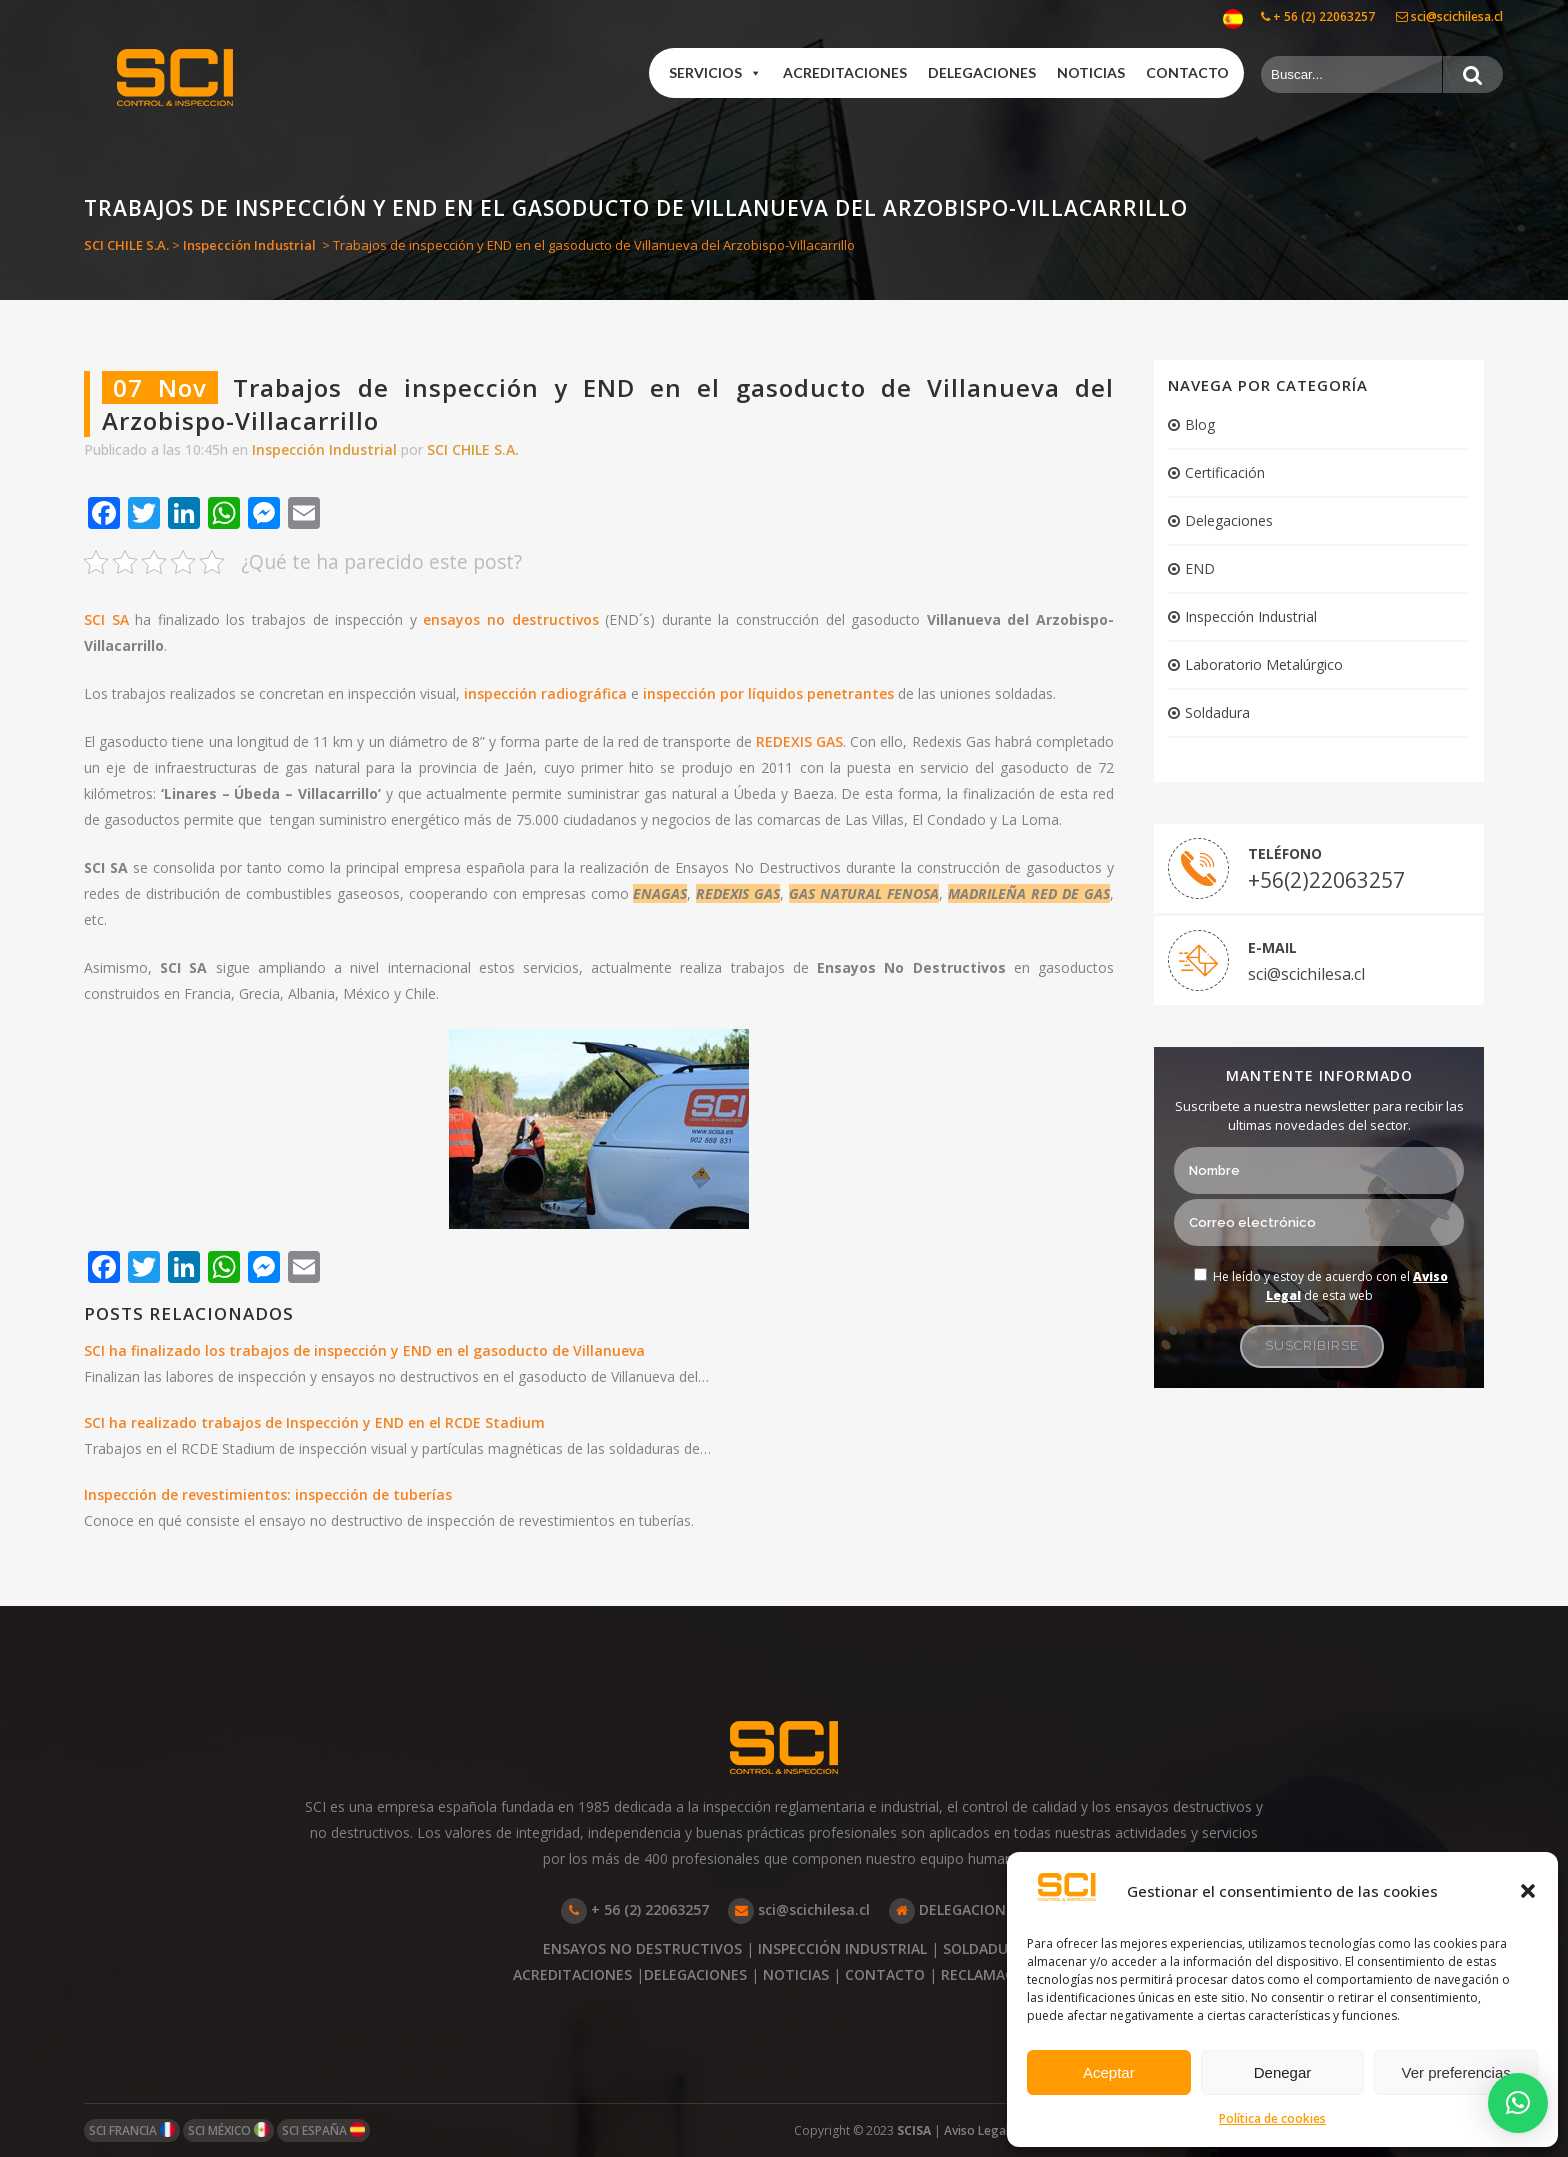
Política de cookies (1272, 2118)
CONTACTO (885, 1974)
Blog (1200, 424)
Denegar (1283, 2072)
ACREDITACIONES (572, 1974)
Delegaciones (982, 72)
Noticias (1091, 72)
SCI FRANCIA (132, 2130)
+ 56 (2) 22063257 (1318, 16)
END (1200, 568)
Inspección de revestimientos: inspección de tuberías (268, 1494)
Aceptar (1109, 2072)
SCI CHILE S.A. (126, 245)
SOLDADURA (984, 1948)
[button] (1528, 1891)
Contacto (1187, 72)
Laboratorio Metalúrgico (1264, 664)
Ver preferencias (1456, 2072)
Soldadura (1217, 712)
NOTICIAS (796, 1974)
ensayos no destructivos (510, 619)
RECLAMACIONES (998, 1974)
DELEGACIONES (955, 1909)
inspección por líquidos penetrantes (768, 693)
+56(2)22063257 (1326, 880)
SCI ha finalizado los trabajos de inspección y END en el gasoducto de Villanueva (364, 1350)
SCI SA (106, 619)
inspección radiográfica (545, 693)
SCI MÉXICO (228, 2130)
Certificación (1225, 472)
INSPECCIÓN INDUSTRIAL (842, 1948)
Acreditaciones (845, 72)
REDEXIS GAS (799, 741)
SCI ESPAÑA (323, 2130)
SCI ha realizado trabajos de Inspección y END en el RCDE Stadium (314, 1422)
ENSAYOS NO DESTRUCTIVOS (642, 1948)
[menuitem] (1233, 19)
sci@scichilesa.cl (1449, 16)
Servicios (715, 73)
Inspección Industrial (249, 245)
